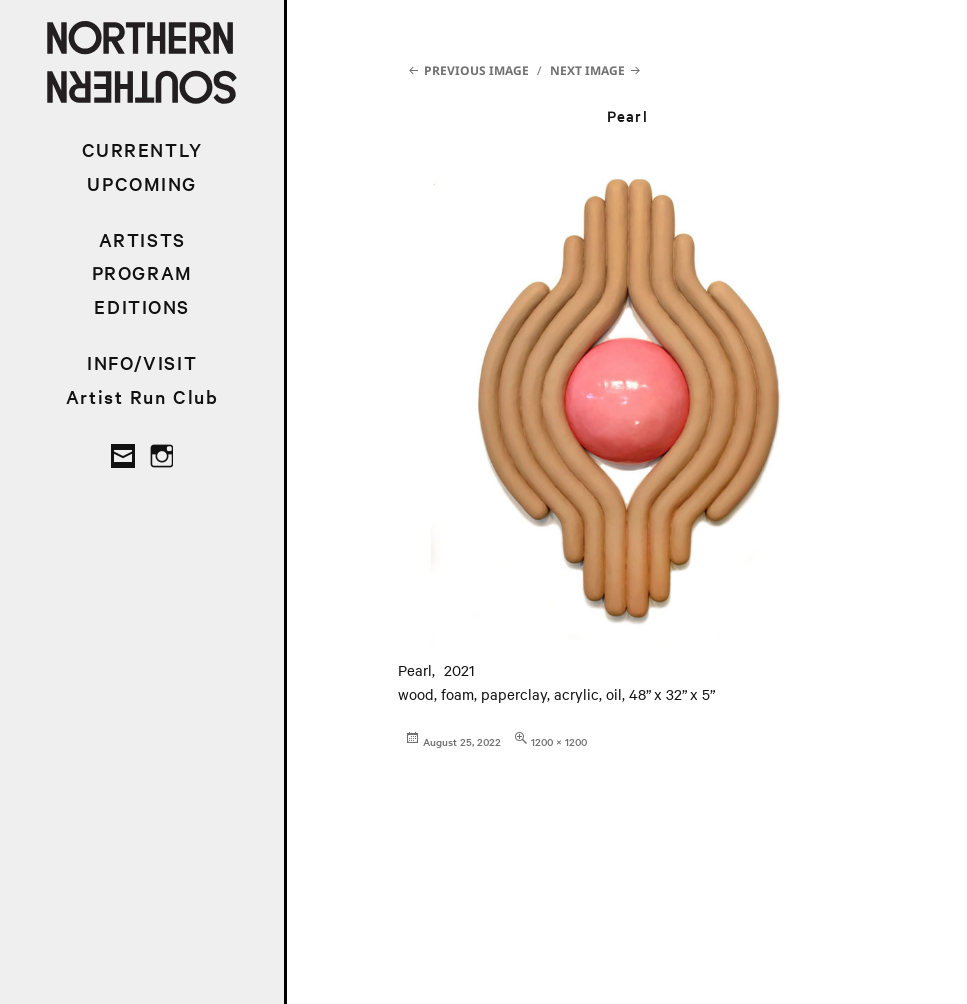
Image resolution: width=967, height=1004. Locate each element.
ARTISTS (142, 239)
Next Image (587, 70)
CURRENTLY (142, 149)
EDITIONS (142, 306)
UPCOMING (142, 183)
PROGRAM (142, 272)
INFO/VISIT (142, 362)
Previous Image (476, 70)
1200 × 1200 (559, 741)
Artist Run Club (142, 396)
